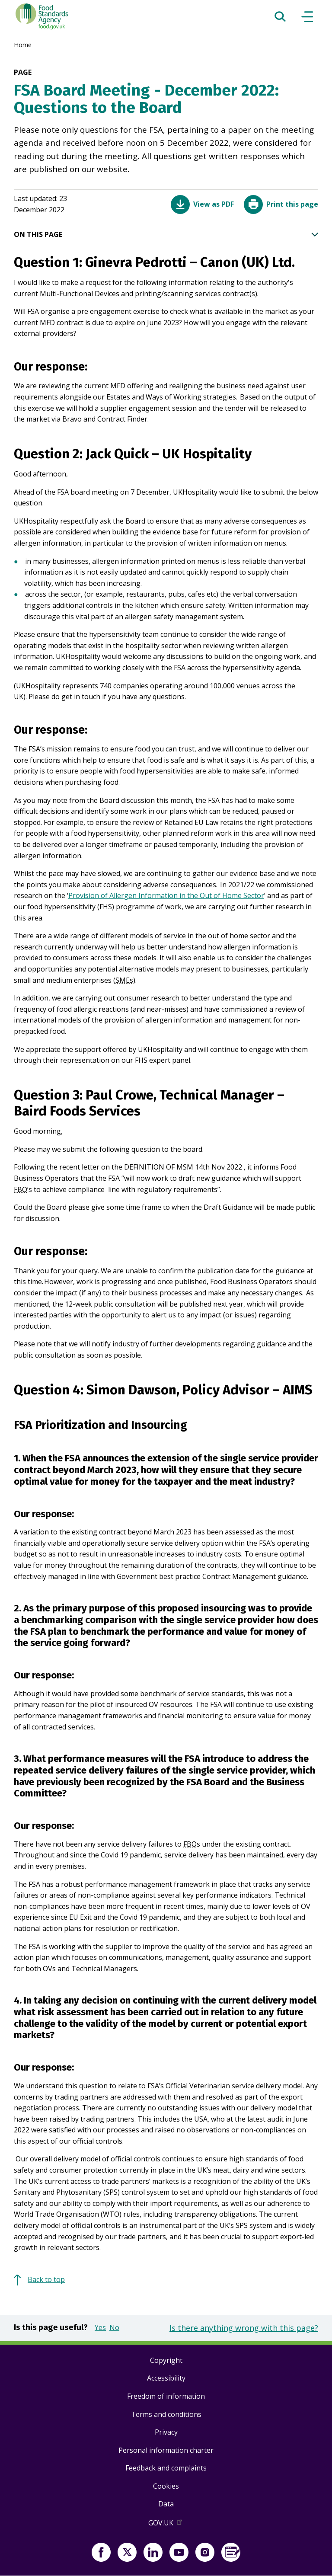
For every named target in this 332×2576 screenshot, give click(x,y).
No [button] (114, 2327)
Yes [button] (100, 2327)
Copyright (166, 2360)
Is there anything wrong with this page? (243, 2328)
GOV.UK (166, 2524)
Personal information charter (166, 2450)
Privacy (166, 2432)
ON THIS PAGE (166, 234)
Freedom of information (166, 2396)
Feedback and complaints (166, 2468)
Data (166, 2504)
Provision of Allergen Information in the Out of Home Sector (166, 895)
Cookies (166, 2486)
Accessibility (166, 2378)
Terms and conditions (166, 2414)
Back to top (46, 2279)
